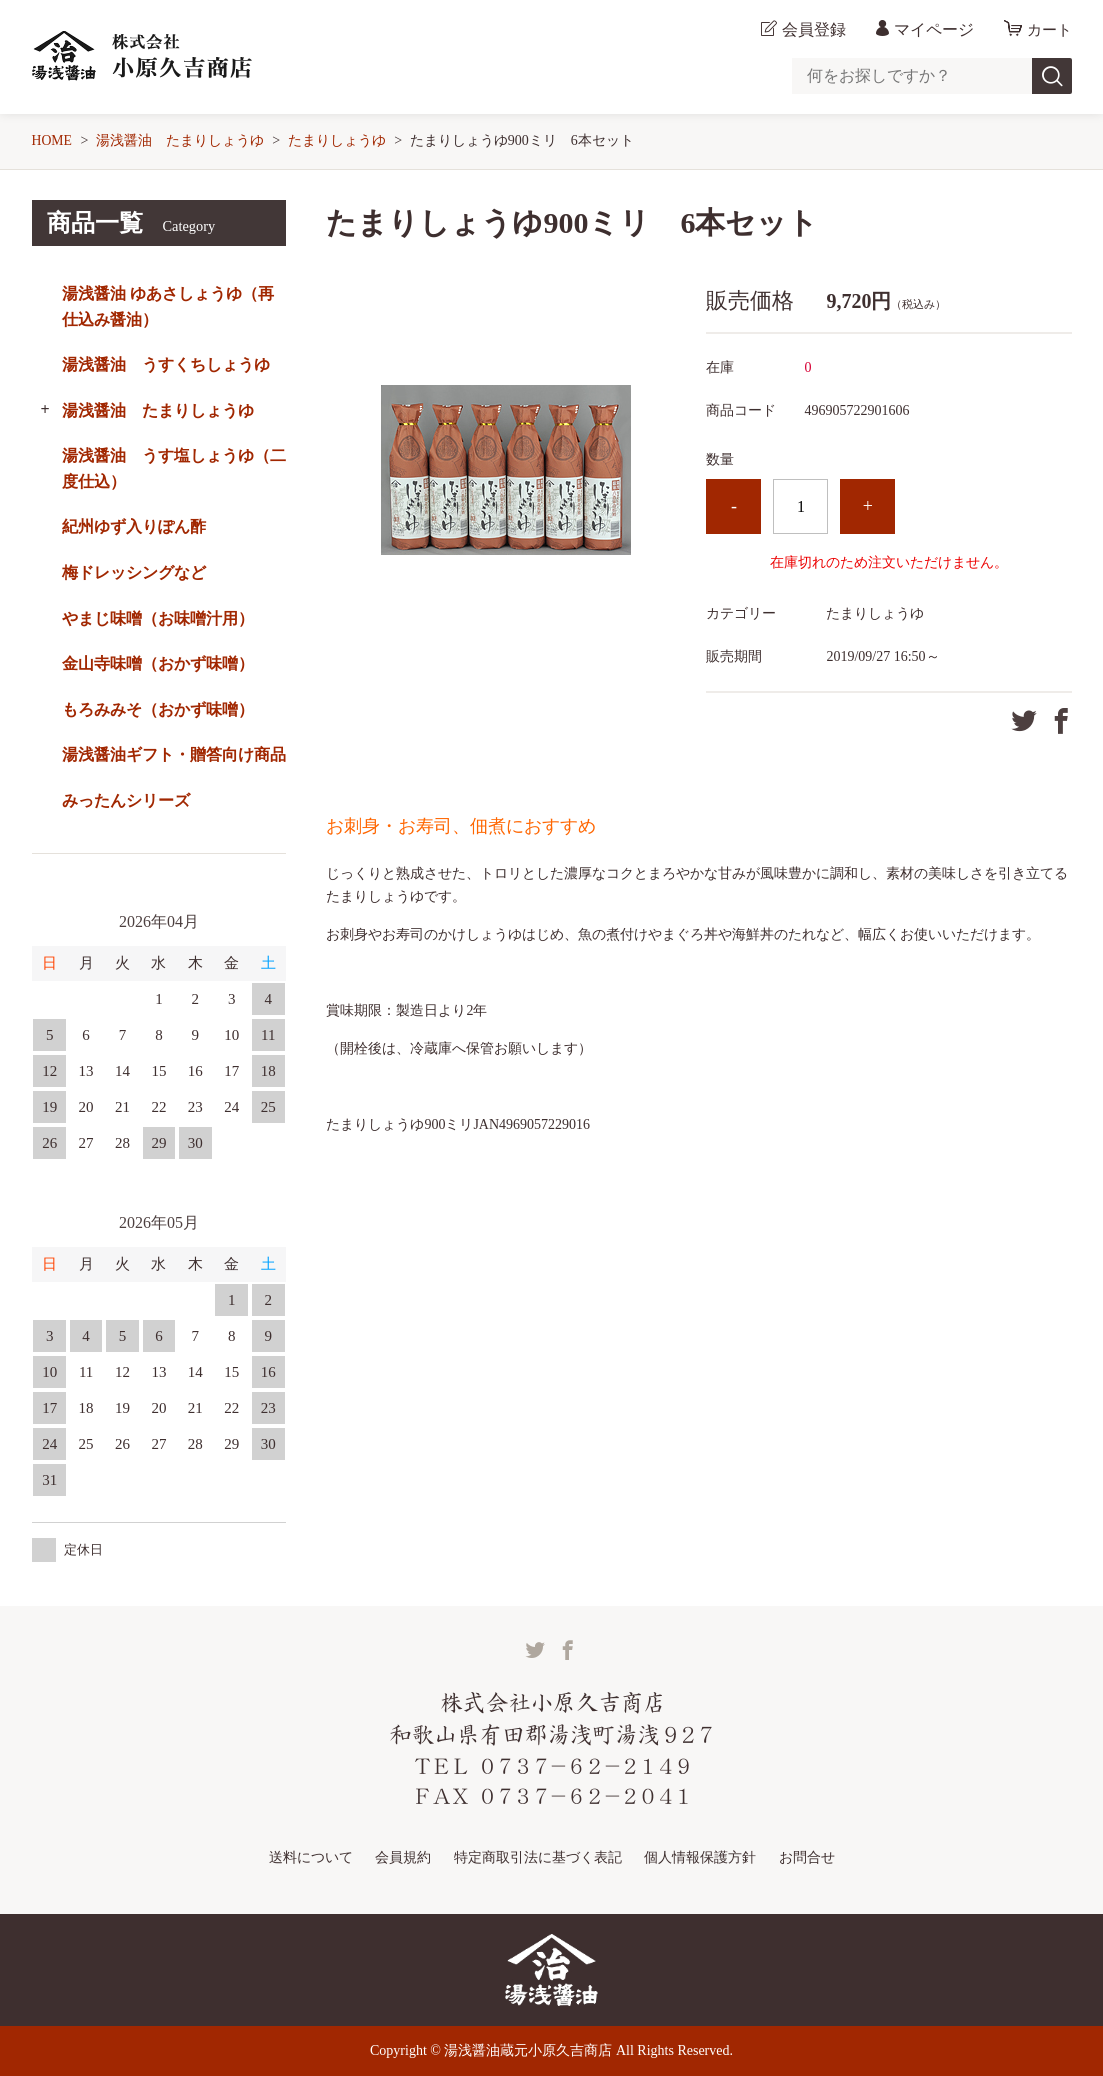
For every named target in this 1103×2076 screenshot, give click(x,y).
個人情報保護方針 (700, 1856)
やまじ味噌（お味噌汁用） (158, 618)
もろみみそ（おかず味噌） (158, 709)
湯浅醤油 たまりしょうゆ (181, 140)
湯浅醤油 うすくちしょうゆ (166, 364)
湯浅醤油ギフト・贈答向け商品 (174, 754)
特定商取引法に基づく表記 (538, 1856)
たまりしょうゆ (338, 140)
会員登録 (811, 29)
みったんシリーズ (126, 800)
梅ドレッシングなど (134, 572)
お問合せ (807, 1856)
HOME (52, 140)
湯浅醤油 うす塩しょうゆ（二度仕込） (174, 468)
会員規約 (403, 1856)
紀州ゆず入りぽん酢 (134, 526)
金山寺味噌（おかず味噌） (158, 663)
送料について (311, 1856)
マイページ (931, 29)
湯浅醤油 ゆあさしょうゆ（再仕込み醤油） (168, 306)
